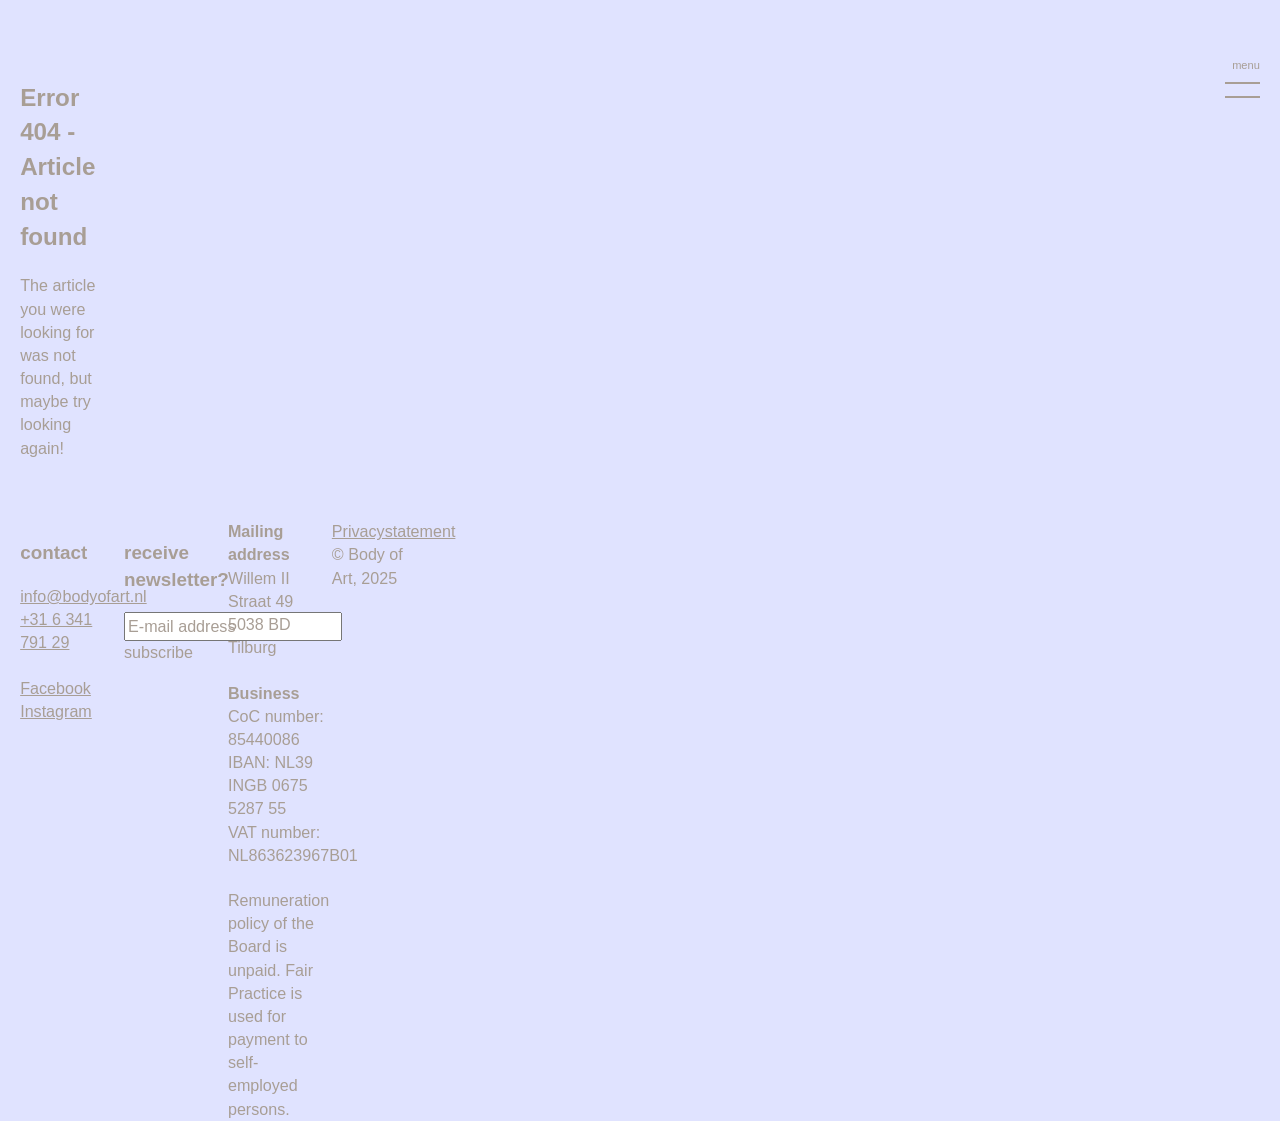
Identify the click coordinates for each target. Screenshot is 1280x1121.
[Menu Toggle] (1242, 78)
